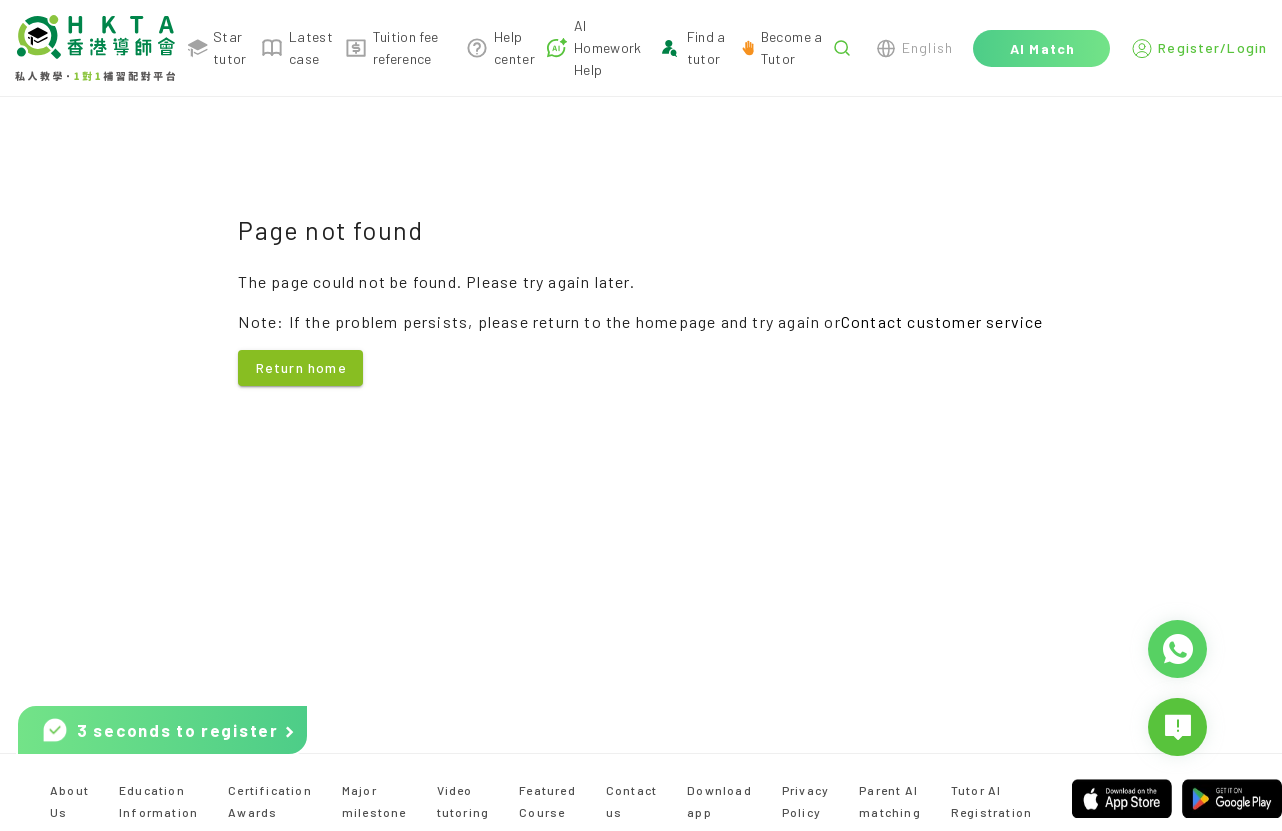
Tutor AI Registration (991, 801)
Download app (719, 801)
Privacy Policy (805, 801)
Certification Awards (270, 801)
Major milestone (374, 801)
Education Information (158, 801)
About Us (69, 801)
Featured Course (547, 801)
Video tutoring (463, 801)
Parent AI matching (890, 801)
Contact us (631, 801)
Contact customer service (942, 321)
